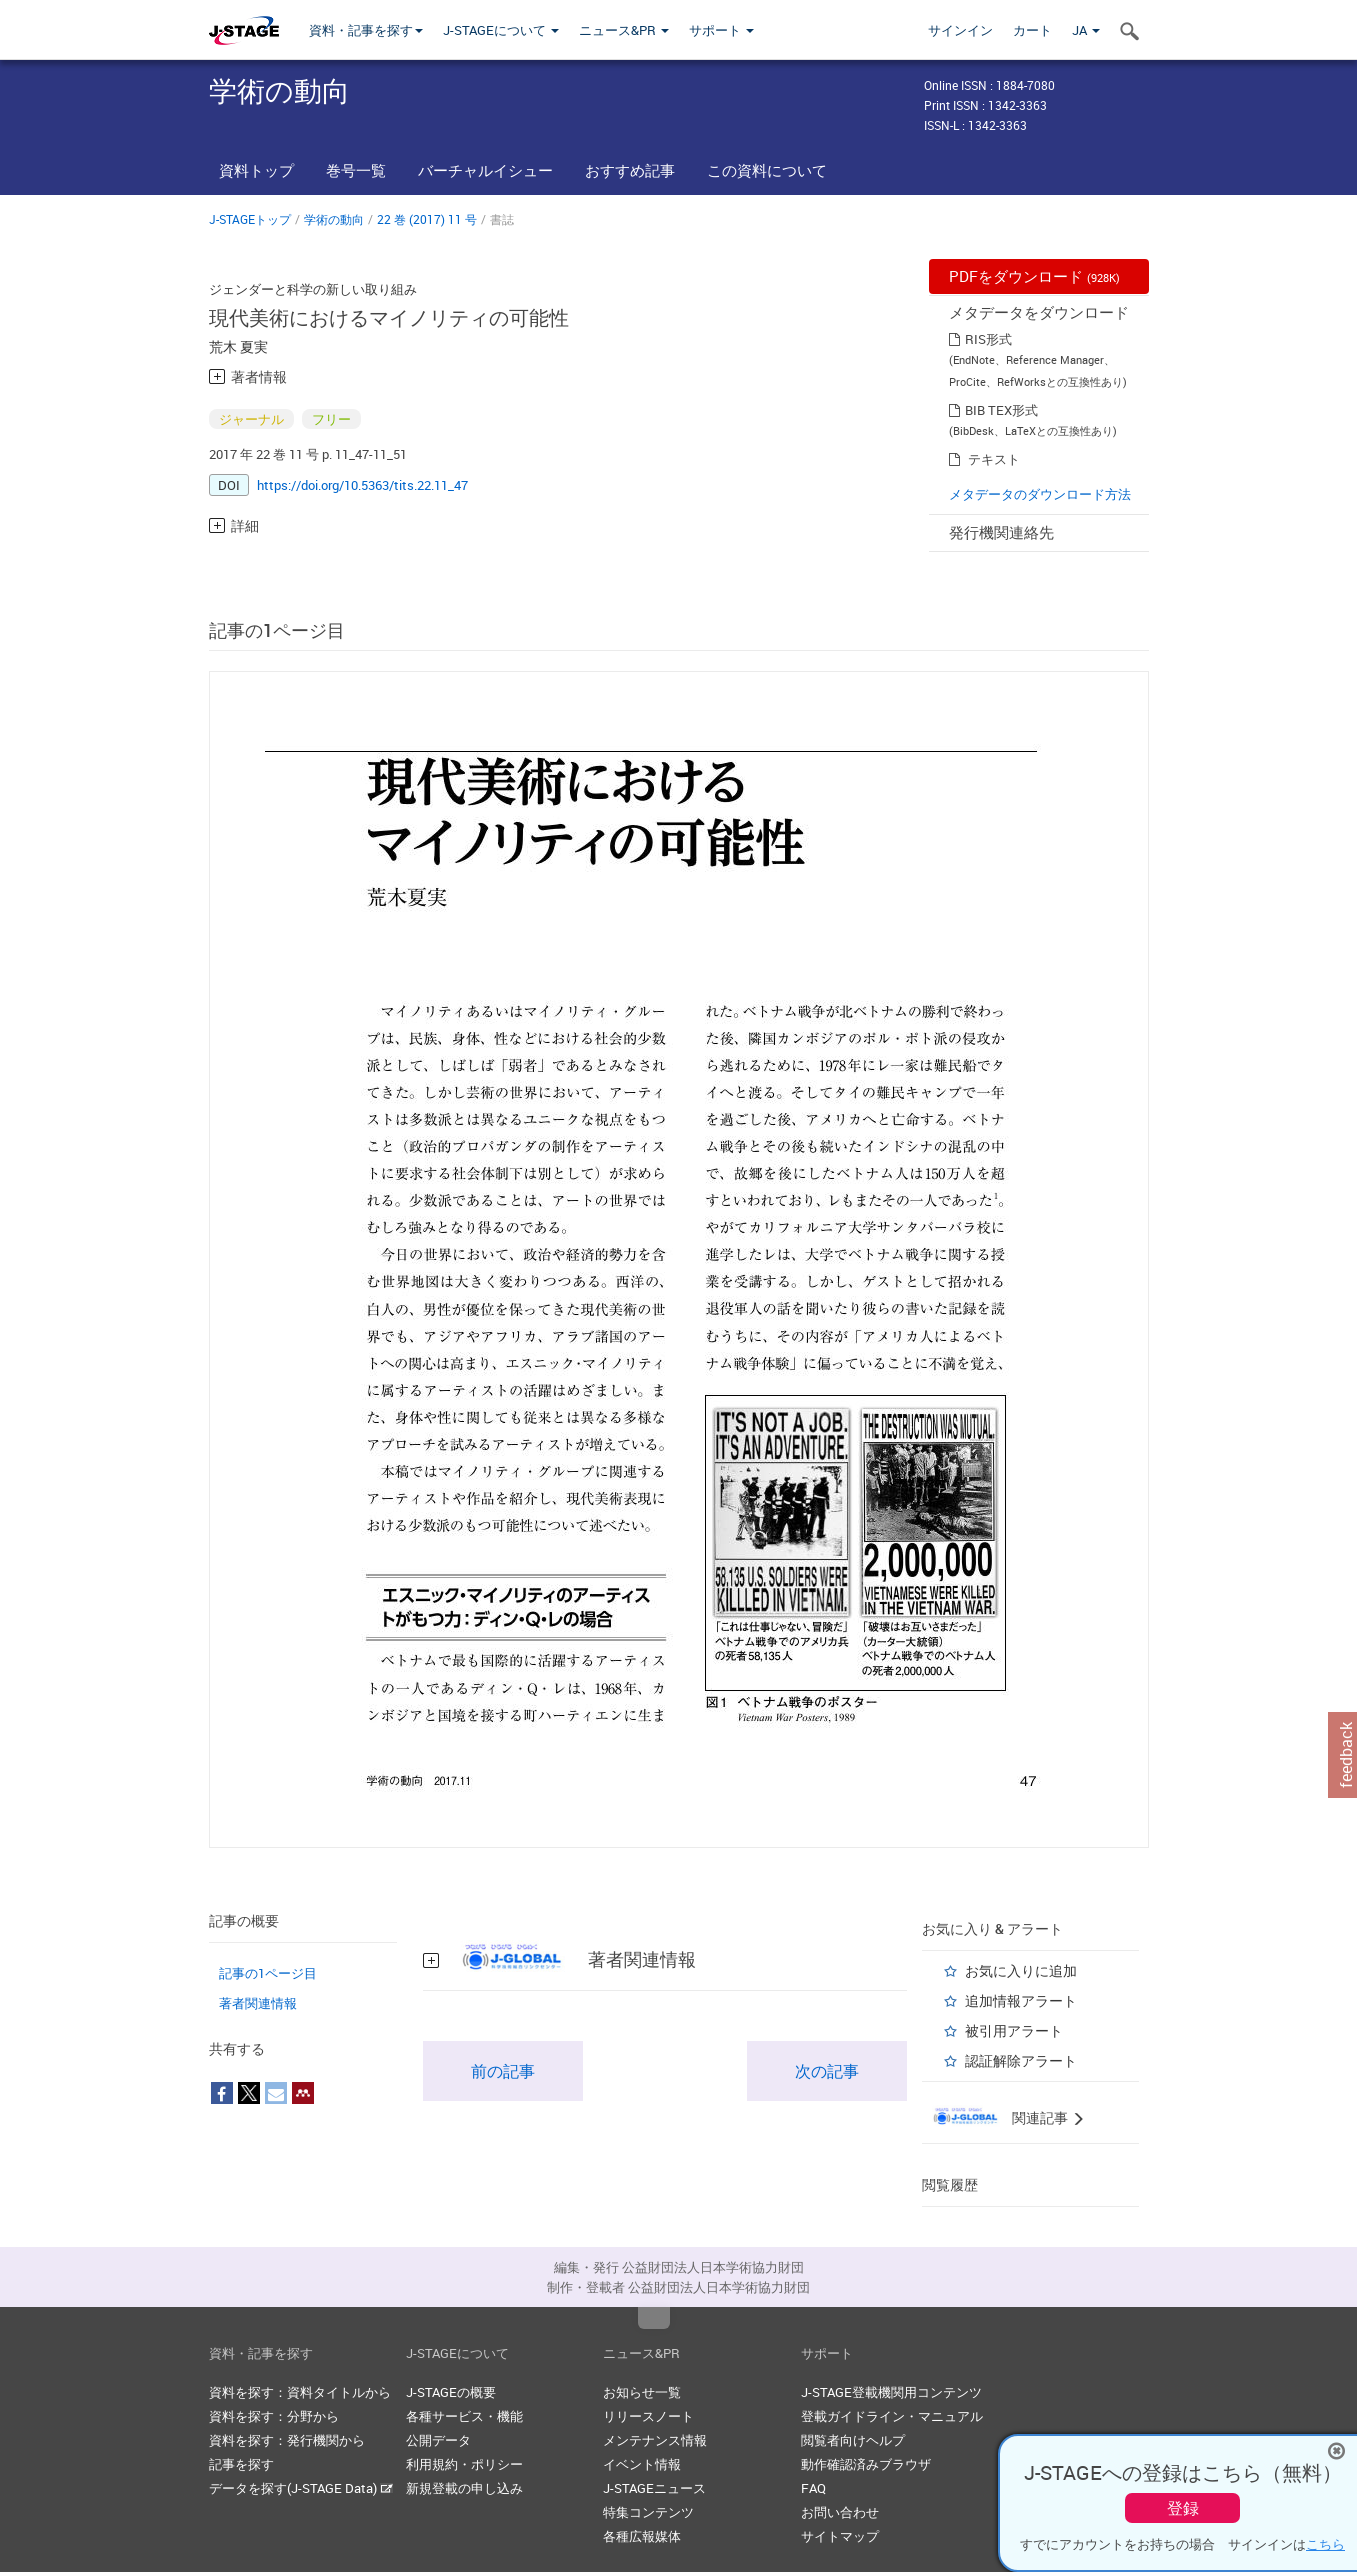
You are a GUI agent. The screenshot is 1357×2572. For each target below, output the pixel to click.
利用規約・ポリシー (464, 2464)
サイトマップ (840, 2536)
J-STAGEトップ (250, 219)
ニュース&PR (624, 30)
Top (654, 2318)
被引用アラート (1014, 2030)
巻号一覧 (356, 170)
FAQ (813, 2488)
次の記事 (827, 2071)
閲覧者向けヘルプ (853, 2440)
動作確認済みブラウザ (866, 2464)
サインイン (960, 30)
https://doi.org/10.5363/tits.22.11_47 (362, 485)
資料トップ (256, 170)
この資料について (767, 170)
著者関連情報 (258, 2003)
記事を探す (241, 2464)
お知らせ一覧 (642, 2392)
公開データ (438, 2440)
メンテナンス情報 (655, 2440)
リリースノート (648, 2416)
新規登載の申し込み (464, 2488)
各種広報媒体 (642, 2536)
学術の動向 (334, 219)
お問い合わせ (840, 2512)
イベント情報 (642, 2464)
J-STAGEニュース (654, 2488)
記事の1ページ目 (268, 1973)
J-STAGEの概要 (451, 2392)
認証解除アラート (1021, 2060)
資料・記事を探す (366, 30)
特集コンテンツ (648, 2512)
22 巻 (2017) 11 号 (427, 219)
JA (1086, 30)
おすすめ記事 (630, 170)
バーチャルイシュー (485, 170)
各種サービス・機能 (464, 2416)
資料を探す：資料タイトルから (300, 2392)
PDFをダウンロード (1034, 276)
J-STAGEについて (501, 30)
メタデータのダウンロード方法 (1040, 494)
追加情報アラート (1021, 2000)
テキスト (994, 459)
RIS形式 (988, 339)
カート (1032, 30)
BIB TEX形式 (1001, 410)
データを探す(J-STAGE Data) (301, 2488)
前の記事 (503, 2071)
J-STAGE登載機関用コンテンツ (891, 2392)
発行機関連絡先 (1001, 532)
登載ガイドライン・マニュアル (892, 2416)
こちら (1325, 2544)
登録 (1183, 2508)
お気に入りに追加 (1021, 1970)
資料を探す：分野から (274, 2416)
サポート (721, 30)
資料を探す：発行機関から (287, 2440)
